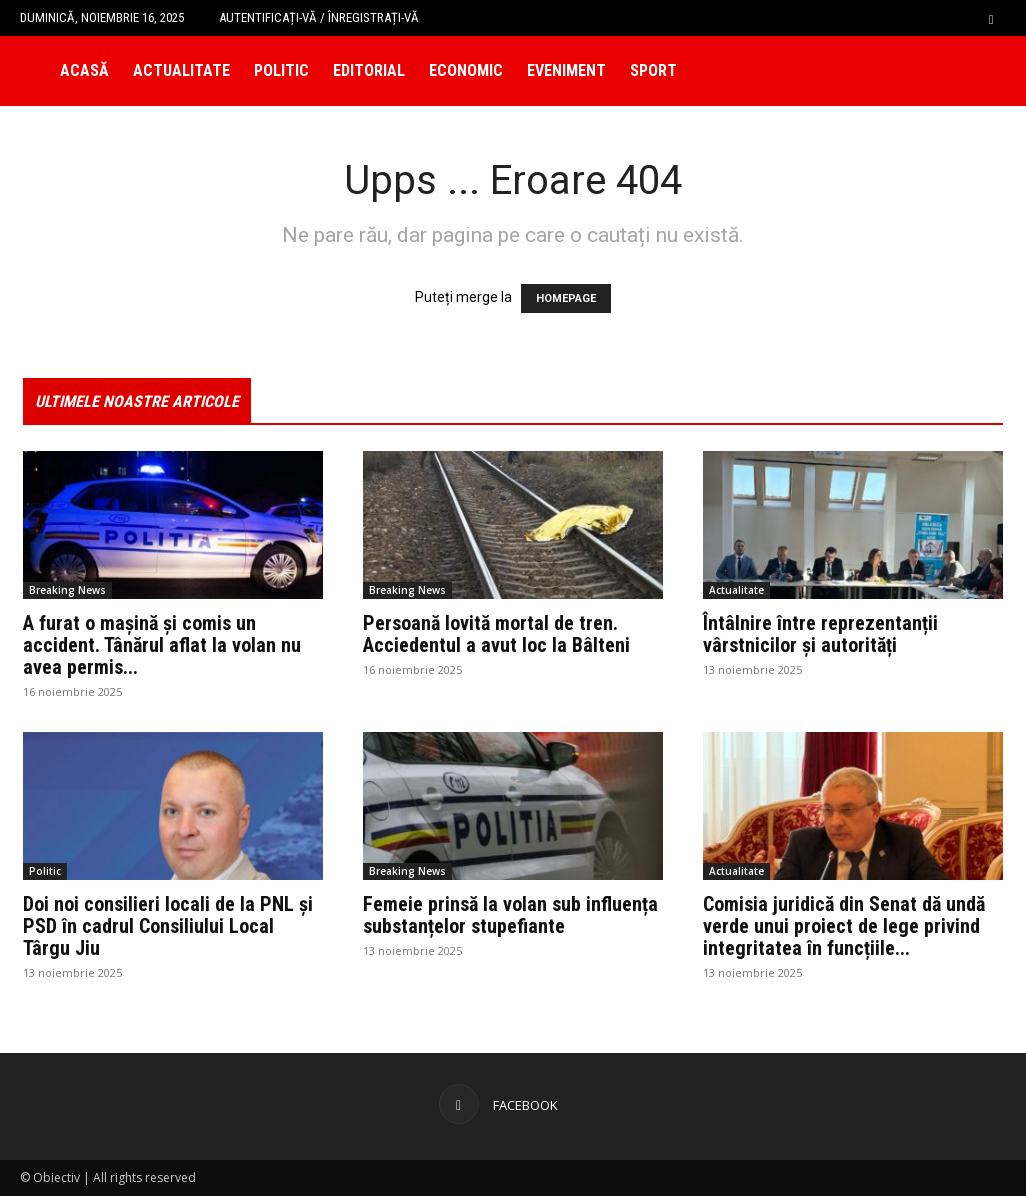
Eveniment (566, 70)
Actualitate (181, 70)
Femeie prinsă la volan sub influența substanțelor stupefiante (510, 915)
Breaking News (67, 590)
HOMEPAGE (566, 298)
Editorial (369, 70)
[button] (991, 17)
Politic (281, 70)
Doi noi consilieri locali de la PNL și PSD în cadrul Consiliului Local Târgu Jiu (168, 926)
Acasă (84, 70)
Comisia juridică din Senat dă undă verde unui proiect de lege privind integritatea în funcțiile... (844, 926)
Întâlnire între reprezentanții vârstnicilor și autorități (820, 634)
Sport (653, 70)
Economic (466, 70)
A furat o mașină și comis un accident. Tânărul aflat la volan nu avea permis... (162, 645)
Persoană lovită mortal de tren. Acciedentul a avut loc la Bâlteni (496, 634)
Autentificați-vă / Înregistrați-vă (319, 17)
